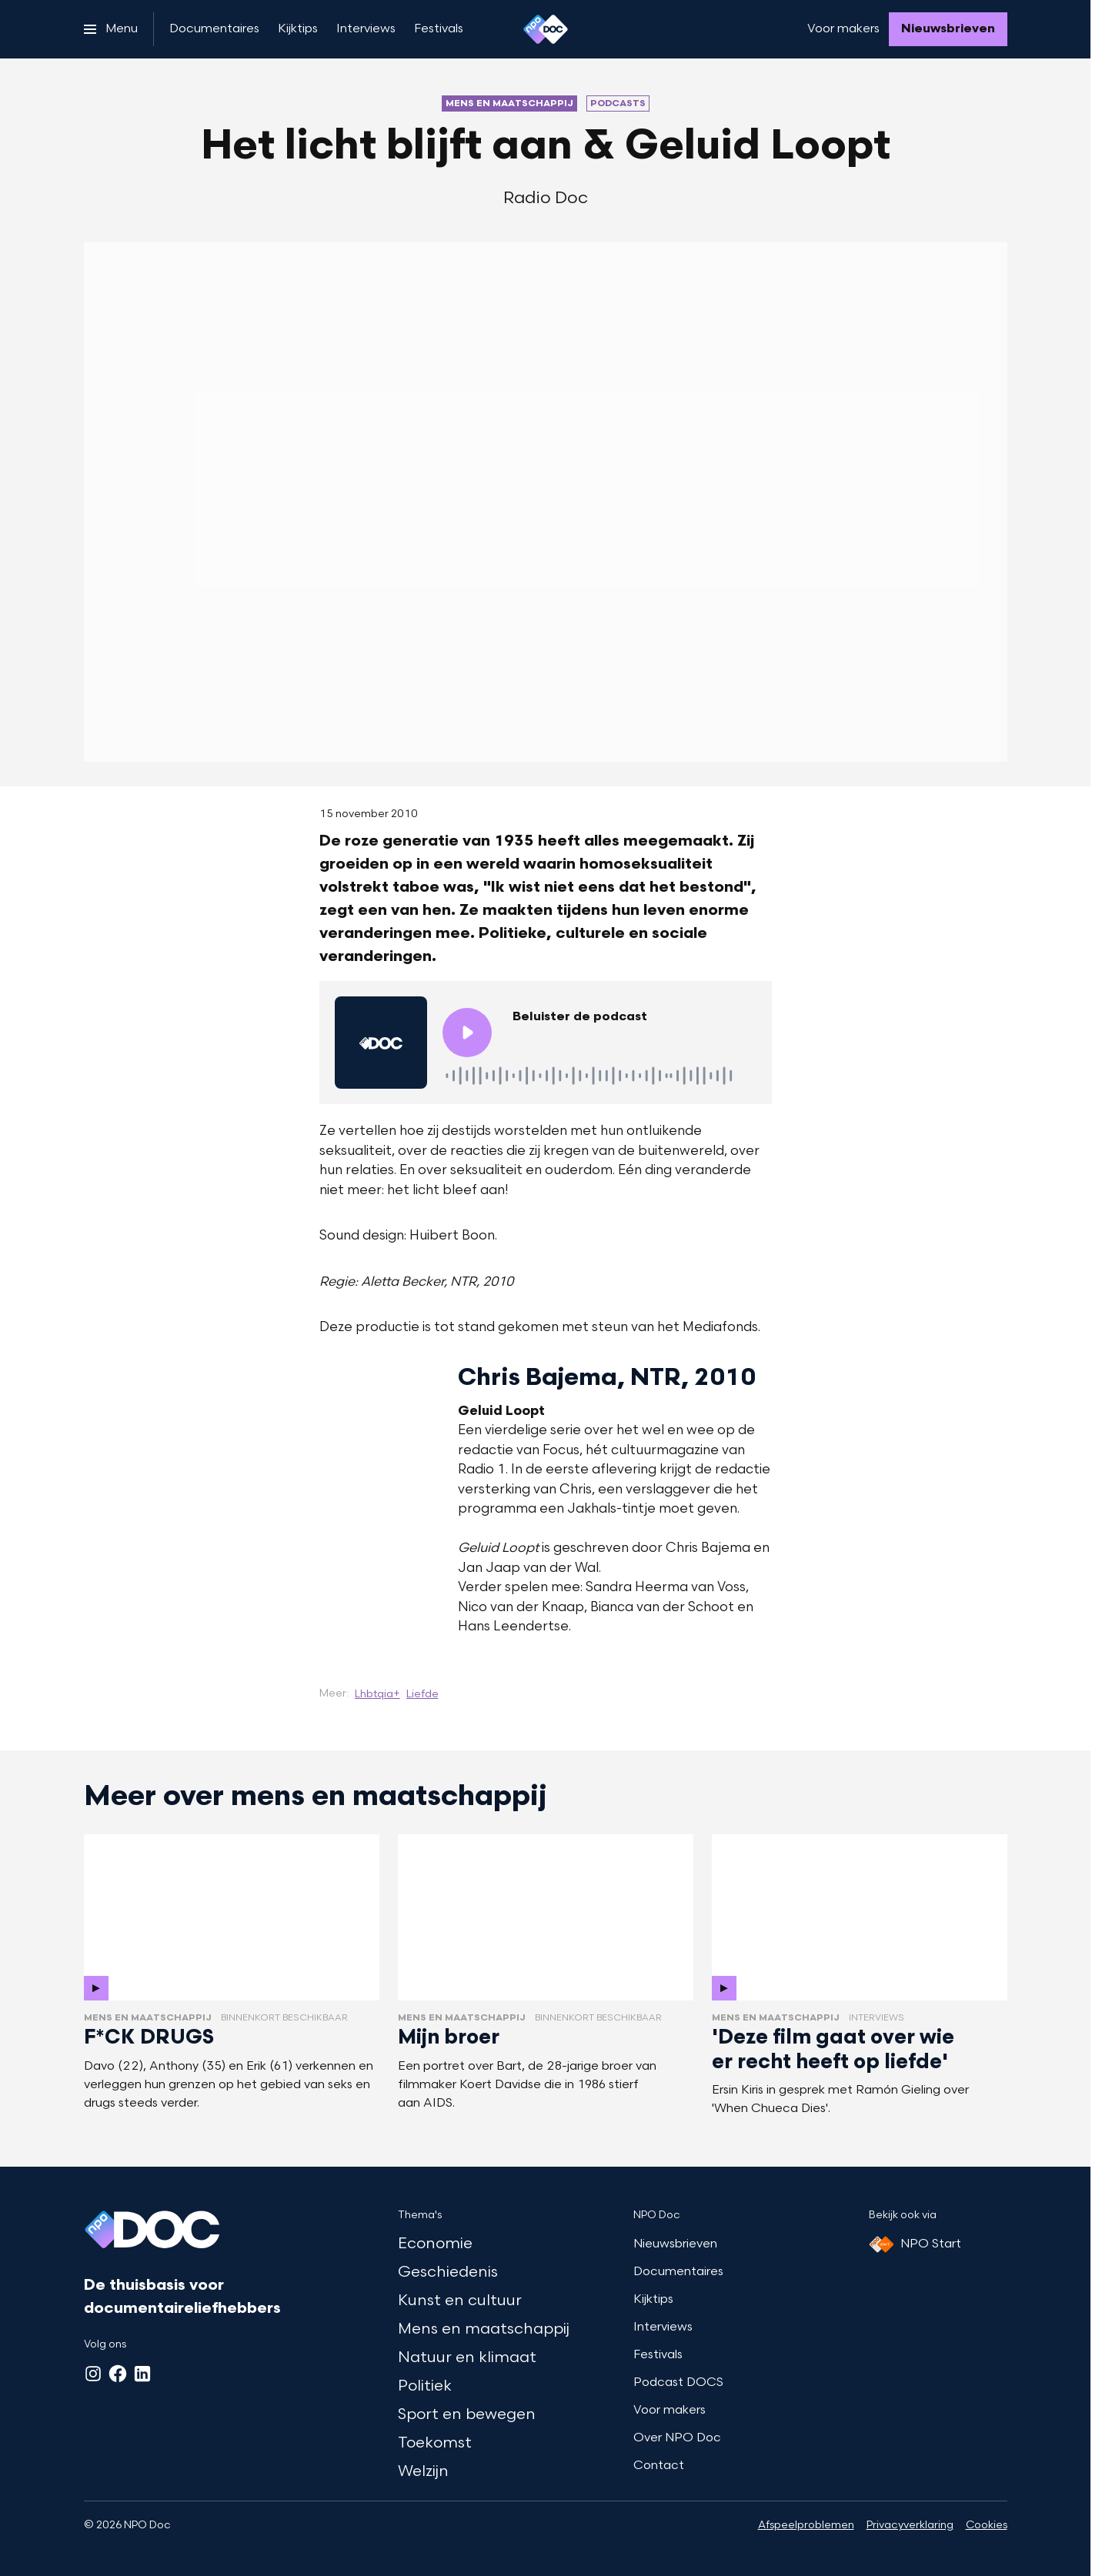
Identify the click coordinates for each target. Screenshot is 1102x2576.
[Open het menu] (111, 29)
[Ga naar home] (546, 29)
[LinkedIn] (142, 2373)
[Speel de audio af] (467, 1032)
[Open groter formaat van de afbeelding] (300, 1506)
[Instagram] (93, 2373)
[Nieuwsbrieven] (948, 29)
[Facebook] (118, 2373)
